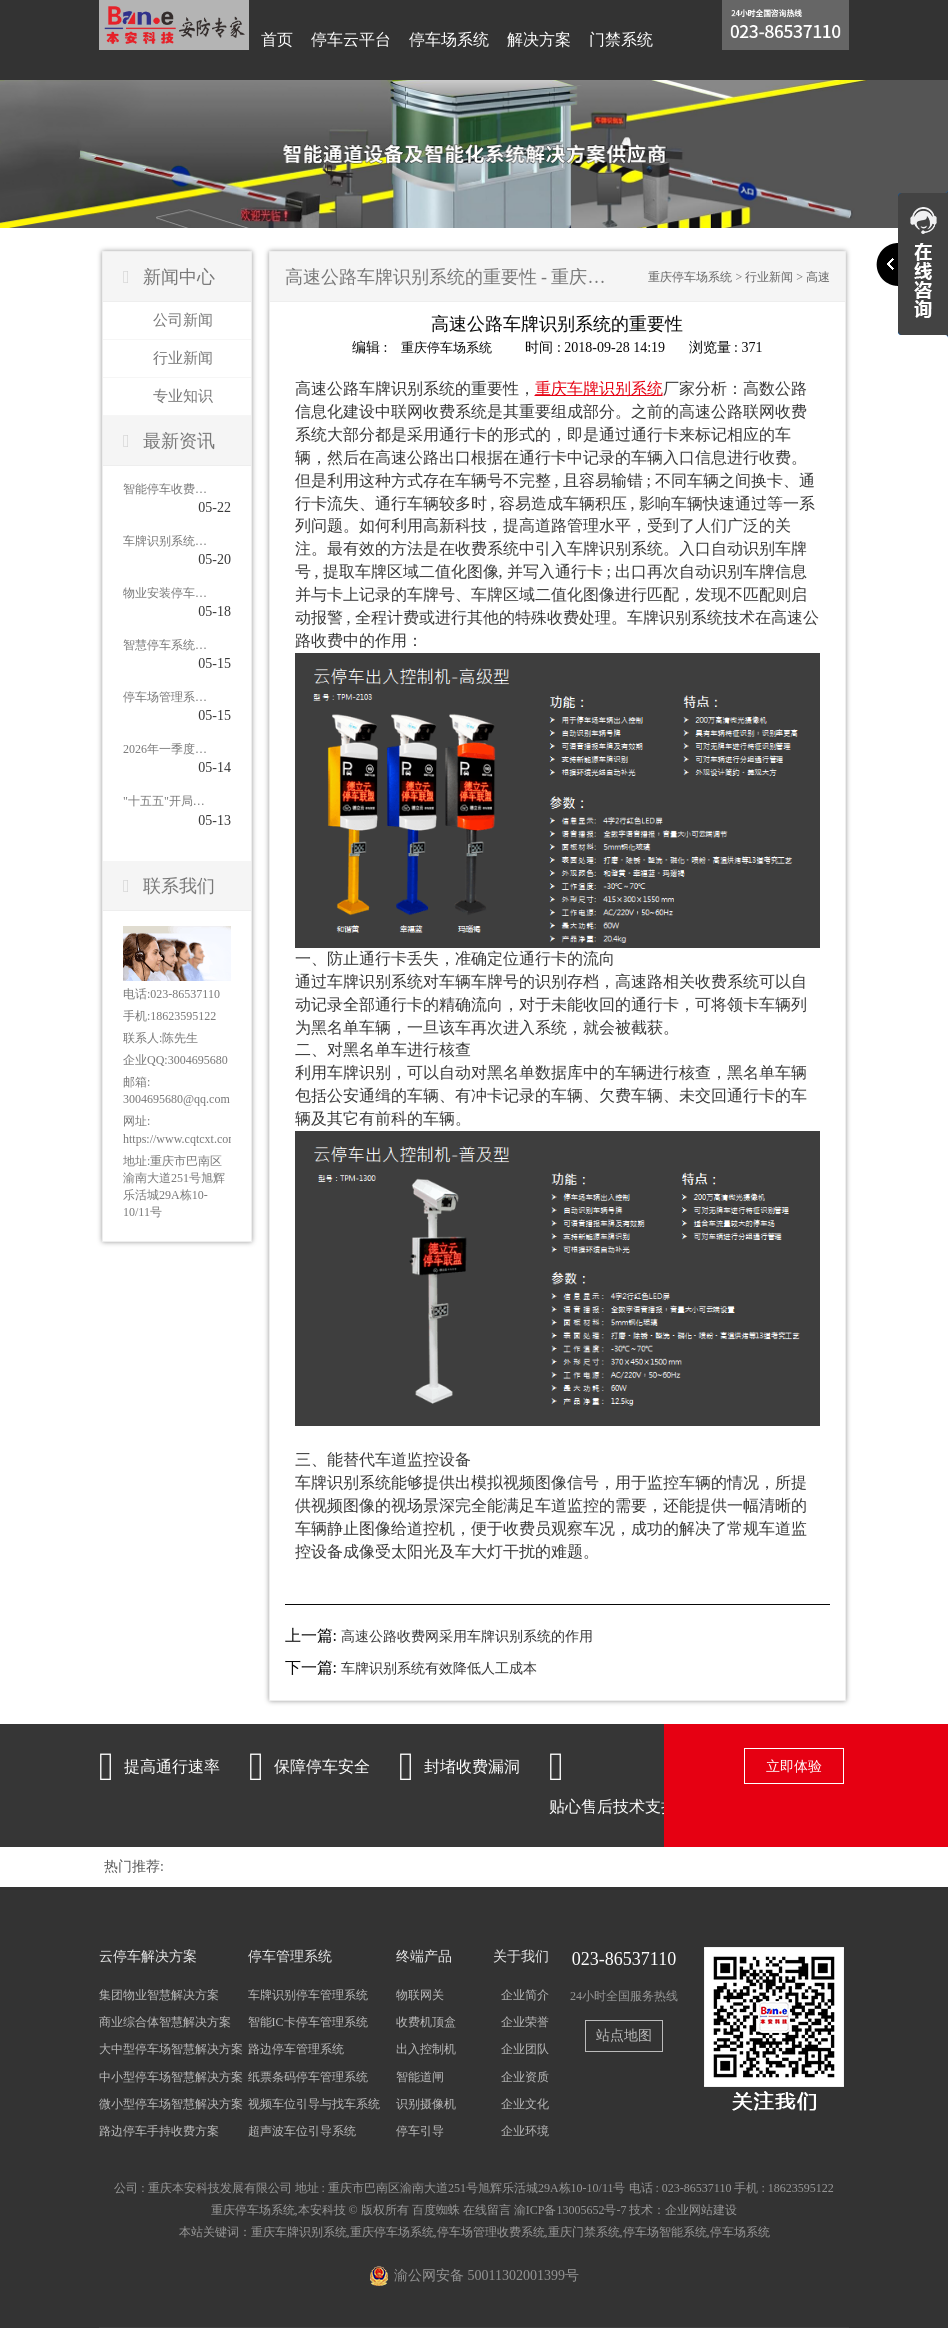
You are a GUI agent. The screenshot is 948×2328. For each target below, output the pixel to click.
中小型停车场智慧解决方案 (171, 2076)
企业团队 (525, 2049)
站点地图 (624, 2034)
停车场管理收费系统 (491, 2232)
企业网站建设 (701, 2210)
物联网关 (420, 1995)
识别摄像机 (426, 2103)
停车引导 (420, 2130)
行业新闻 (183, 358)
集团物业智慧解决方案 (159, 1995)
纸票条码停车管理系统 (308, 2076)
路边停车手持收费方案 (159, 2130)
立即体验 (794, 1766)
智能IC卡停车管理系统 (308, 2022)
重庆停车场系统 (690, 277)
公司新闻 (183, 320)
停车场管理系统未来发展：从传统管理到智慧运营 (165, 697)
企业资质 (525, 2076)
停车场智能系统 (665, 2232)
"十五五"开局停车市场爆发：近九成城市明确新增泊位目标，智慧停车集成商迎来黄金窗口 (165, 801)
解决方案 (539, 39)
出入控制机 (426, 2049)
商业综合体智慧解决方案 (165, 2022)
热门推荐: (134, 1866)
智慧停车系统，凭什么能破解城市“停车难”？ (165, 645)
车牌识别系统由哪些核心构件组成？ (165, 541)
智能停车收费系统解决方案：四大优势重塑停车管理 (165, 489)
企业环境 (525, 2130)
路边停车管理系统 (296, 2049)
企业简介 (525, 1995)
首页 (277, 39)
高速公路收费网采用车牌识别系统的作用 (467, 1635)
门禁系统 (621, 39)
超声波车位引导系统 (302, 2130)
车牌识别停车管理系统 (308, 1995)
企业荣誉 (525, 2022)
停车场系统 (449, 39)
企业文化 (525, 2103)
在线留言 (487, 2210)
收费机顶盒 (426, 2022)
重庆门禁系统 (584, 2232)
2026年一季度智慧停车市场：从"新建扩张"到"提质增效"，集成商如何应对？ (165, 749)
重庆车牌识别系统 (299, 2232)
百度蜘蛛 (436, 2210)
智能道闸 (420, 2076)
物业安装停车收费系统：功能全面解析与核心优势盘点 (165, 593)
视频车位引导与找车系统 (314, 2103)
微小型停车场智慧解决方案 (171, 2103)
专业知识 (183, 396)
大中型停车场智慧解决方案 (171, 2049)
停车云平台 (351, 39)
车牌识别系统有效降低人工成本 (439, 1668)
